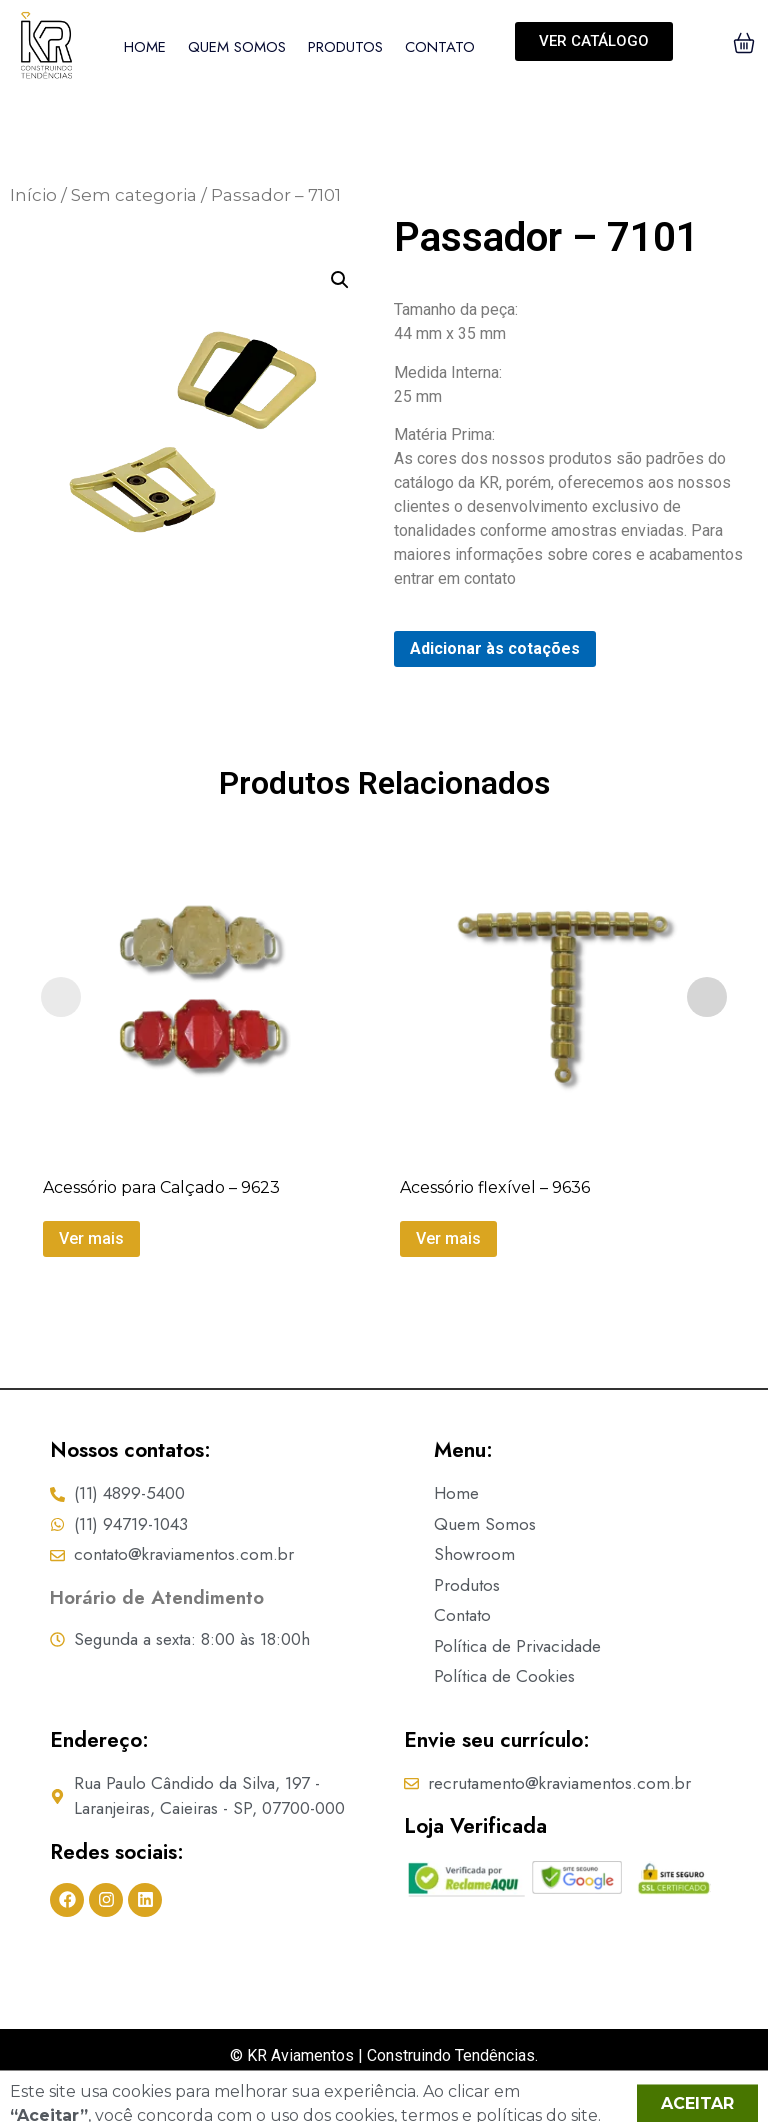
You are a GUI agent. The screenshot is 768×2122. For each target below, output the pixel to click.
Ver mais (91, 1238)
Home (145, 47)
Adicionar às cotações (495, 648)
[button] (340, 280)
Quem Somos (237, 47)
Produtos (345, 47)
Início (33, 195)
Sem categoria (134, 195)
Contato (440, 47)
